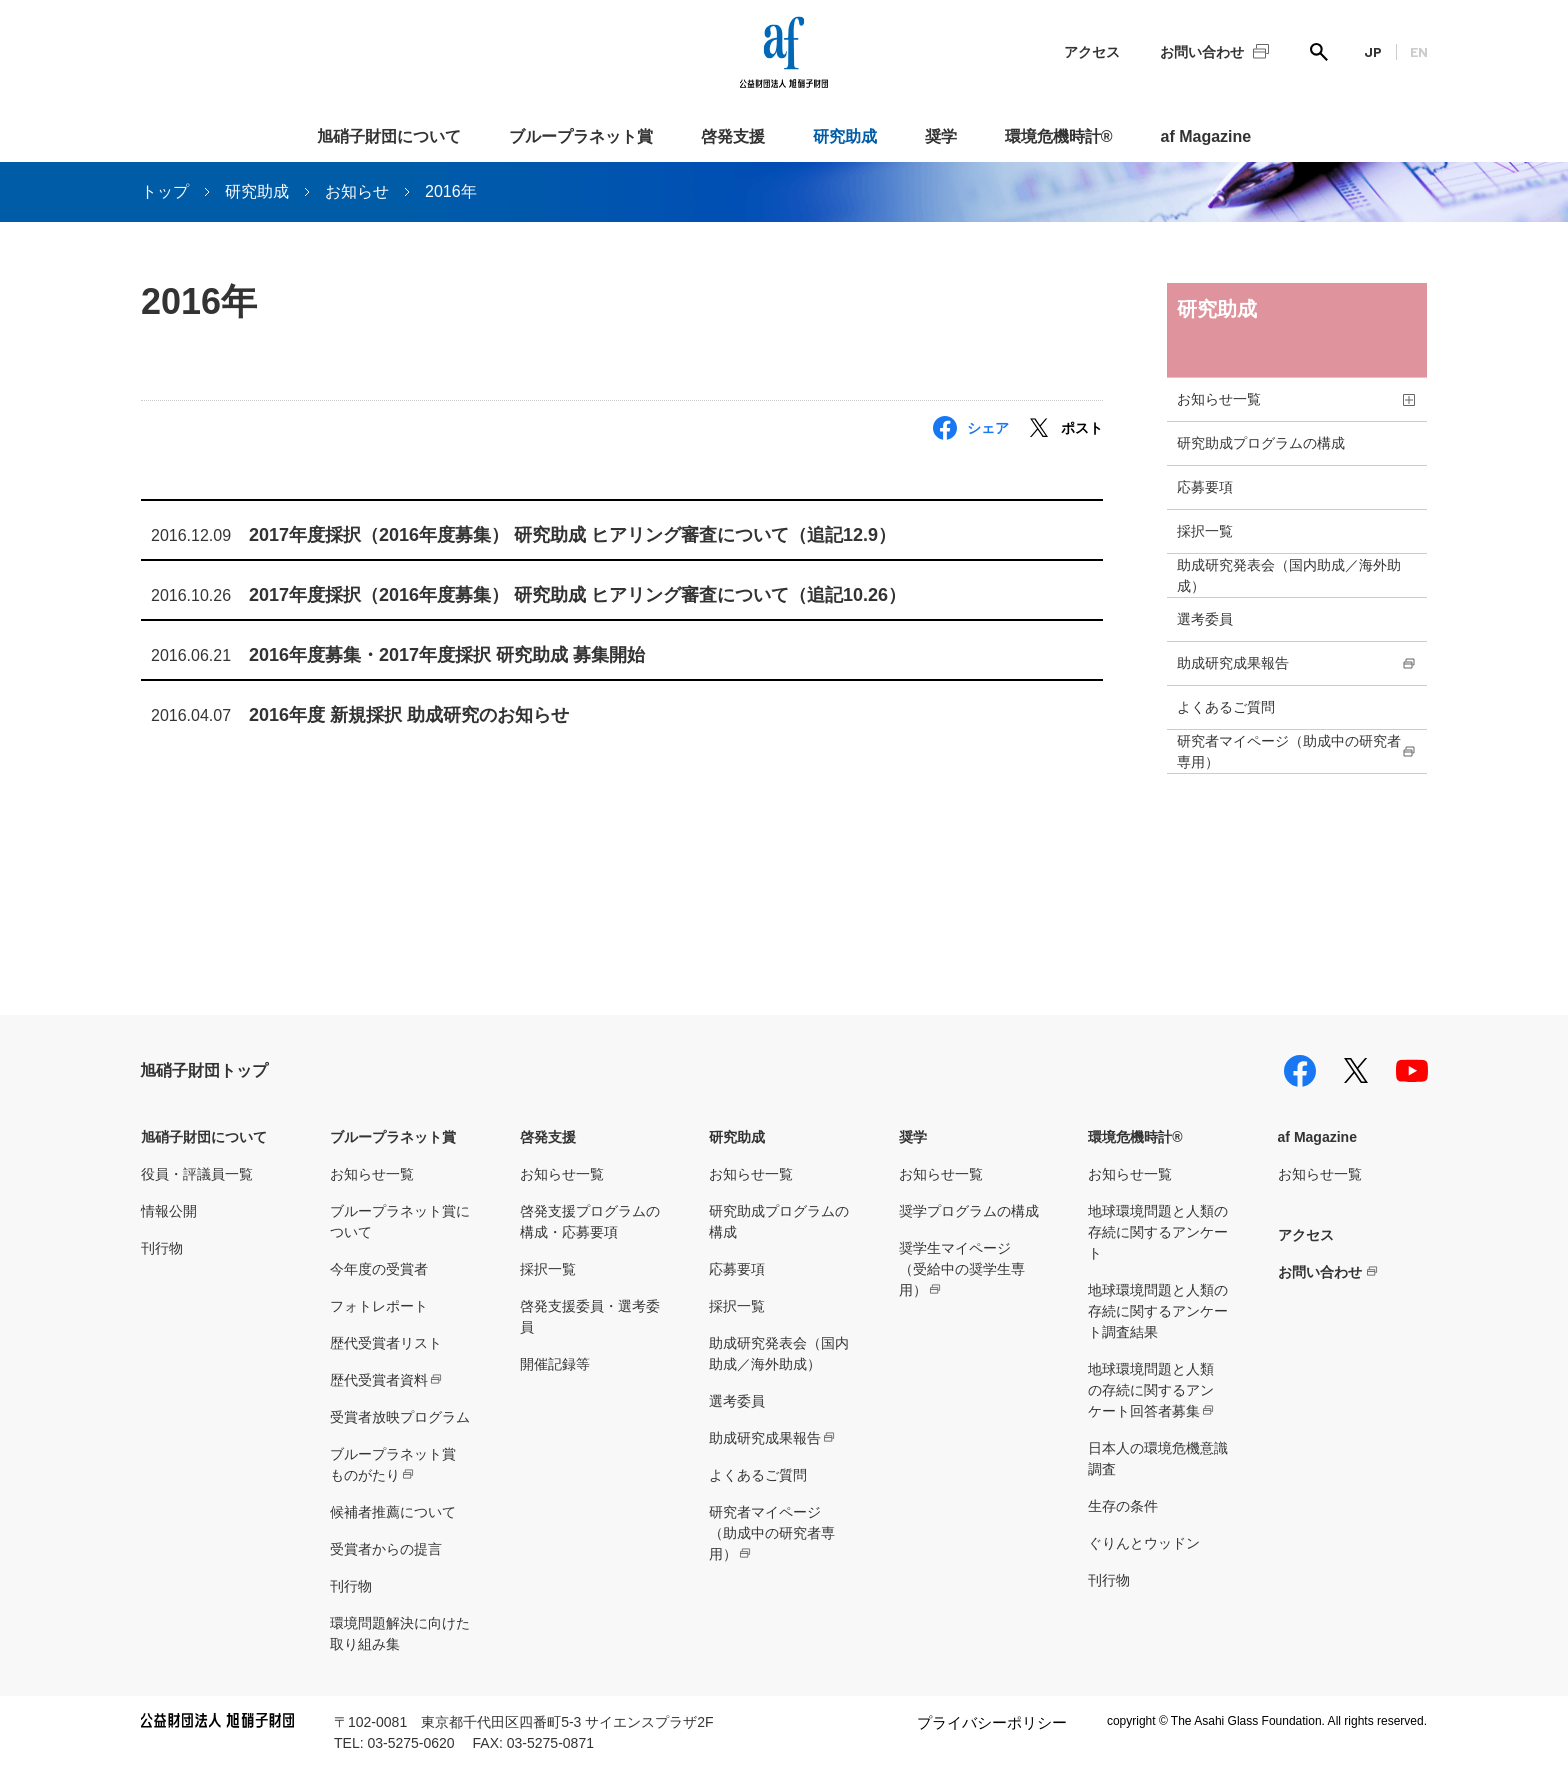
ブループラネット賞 (581, 136)
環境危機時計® (1059, 136)
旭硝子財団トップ (204, 1070)
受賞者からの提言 (386, 1549)
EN (1419, 51)
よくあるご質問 (1226, 707)
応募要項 (1205, 487)
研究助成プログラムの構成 (1261, 443)
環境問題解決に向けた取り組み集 (400, 1633)
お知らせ (357, 191)
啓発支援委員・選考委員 (590, 1316)
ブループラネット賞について (400, 1221)
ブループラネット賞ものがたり (393, 1464)
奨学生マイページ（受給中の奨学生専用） (962, 1269)
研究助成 (845, 136)
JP (1373, 51)
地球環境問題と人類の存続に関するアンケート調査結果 (1158, 1311)
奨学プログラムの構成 (969, 1211)
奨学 (941, 136)
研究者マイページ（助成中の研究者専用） (1289, 751)
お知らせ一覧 (1219, 399)
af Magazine (1206, 136)
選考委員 (1205, 619)
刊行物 (162, 1248)
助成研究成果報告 (1233, 663)
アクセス (1092, 52)
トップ (165, 191)
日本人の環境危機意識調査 (1158, 1458)
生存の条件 (1123, 1506)
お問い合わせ (1202, 52)
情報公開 (169, 1211)
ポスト (1082, 428)
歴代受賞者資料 (379, 1380)
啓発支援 (733, 136)
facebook (1300, 1071)
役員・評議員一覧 (197, 1174)
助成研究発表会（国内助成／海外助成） (1289, 575)
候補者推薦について (393, 1512)
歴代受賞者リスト (386, 1343)
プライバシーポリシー (992, 1722)
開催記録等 (555, 1364)
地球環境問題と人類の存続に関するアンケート (1158, 1232)
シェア (988, 428)
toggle (1409, 399)
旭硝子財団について (389, 136)
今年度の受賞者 (379, 1269)
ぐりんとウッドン (1144, 1543)
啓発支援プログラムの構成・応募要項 (590, 1221)
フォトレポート (379, 1306)
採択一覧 (1205, 531)
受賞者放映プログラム (400, 1417)
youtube (1412, 1071)
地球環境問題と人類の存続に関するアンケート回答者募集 (1151, 1390)
